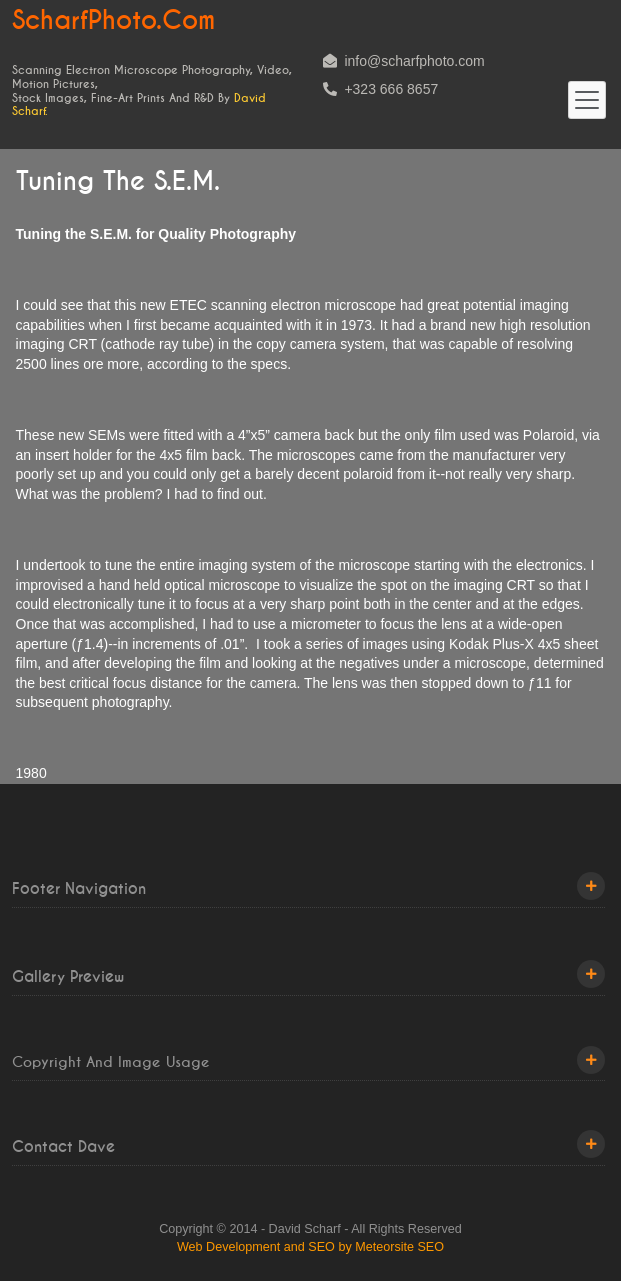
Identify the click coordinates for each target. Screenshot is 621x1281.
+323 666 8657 (381, 89)
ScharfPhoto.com (113, 21)
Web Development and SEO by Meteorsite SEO (310, 1247)
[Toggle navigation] (587, 100)
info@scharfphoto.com (404, 61)
